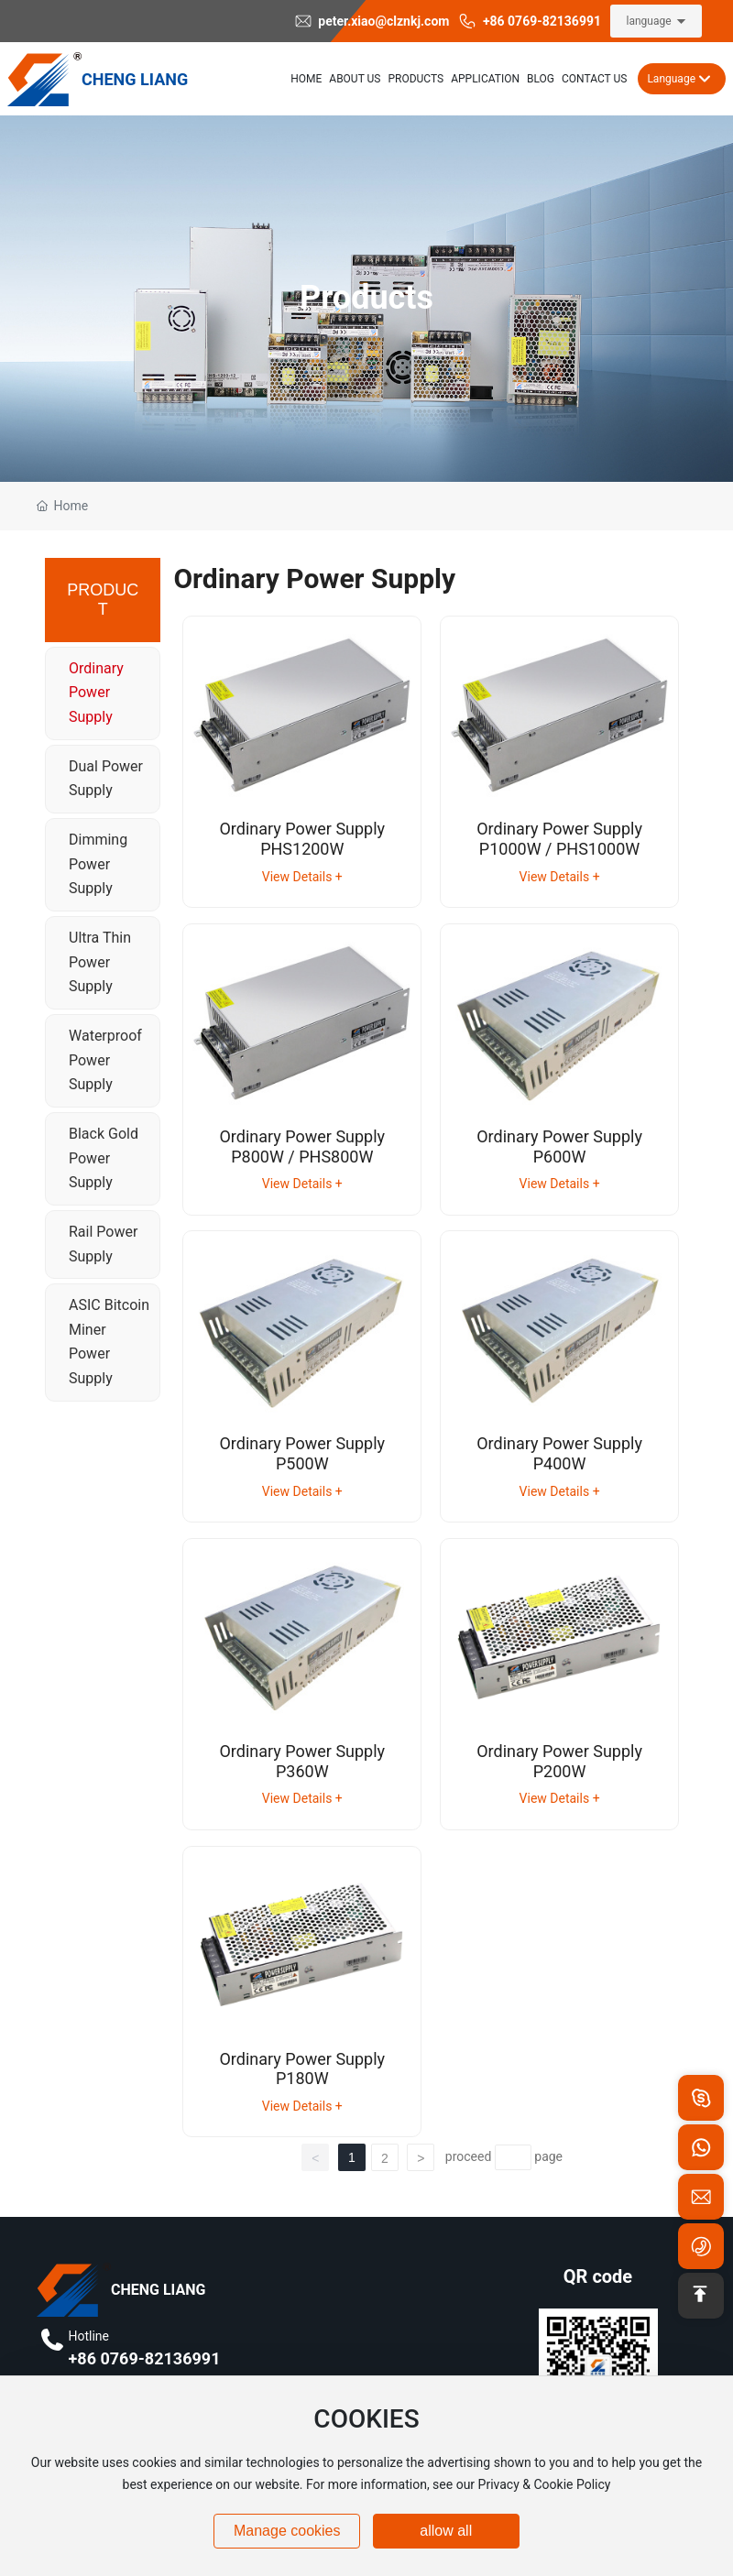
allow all (446, 2530)
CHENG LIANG (135, 79)
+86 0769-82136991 (529, 21)
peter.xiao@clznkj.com (372, 21)
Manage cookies (287, 2530)
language (648, 21)
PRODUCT (102, 599)
